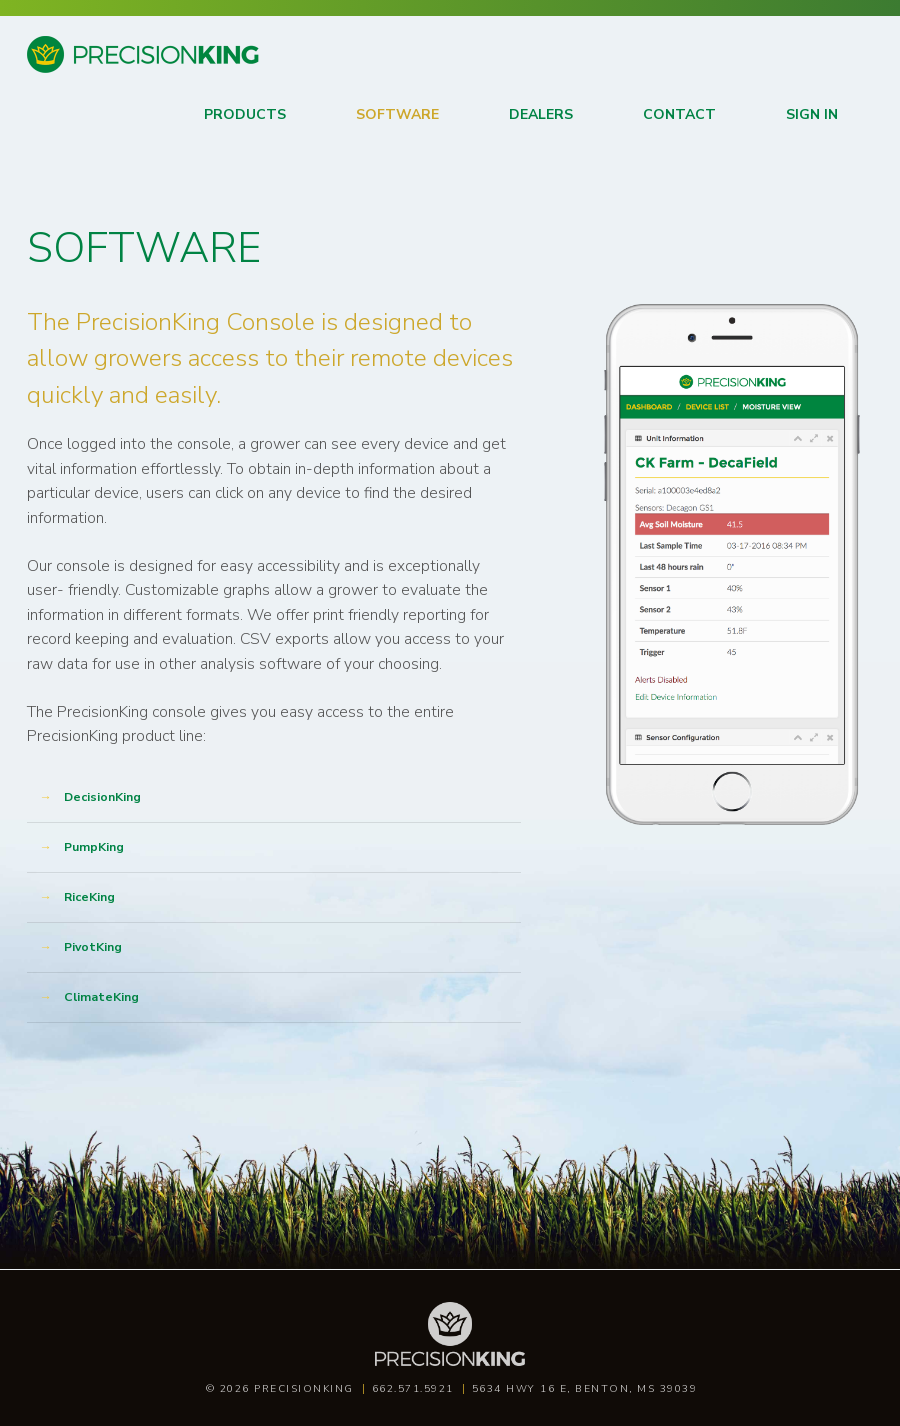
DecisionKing (102, 797)
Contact (679, 114)
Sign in (812, 114)
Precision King (75, 71)
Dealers (541, 114)
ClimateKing (101, 997)
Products (245, 114)
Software (397, 114)
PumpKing (94, 847)
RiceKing (89, 897)
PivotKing (93, 947)
